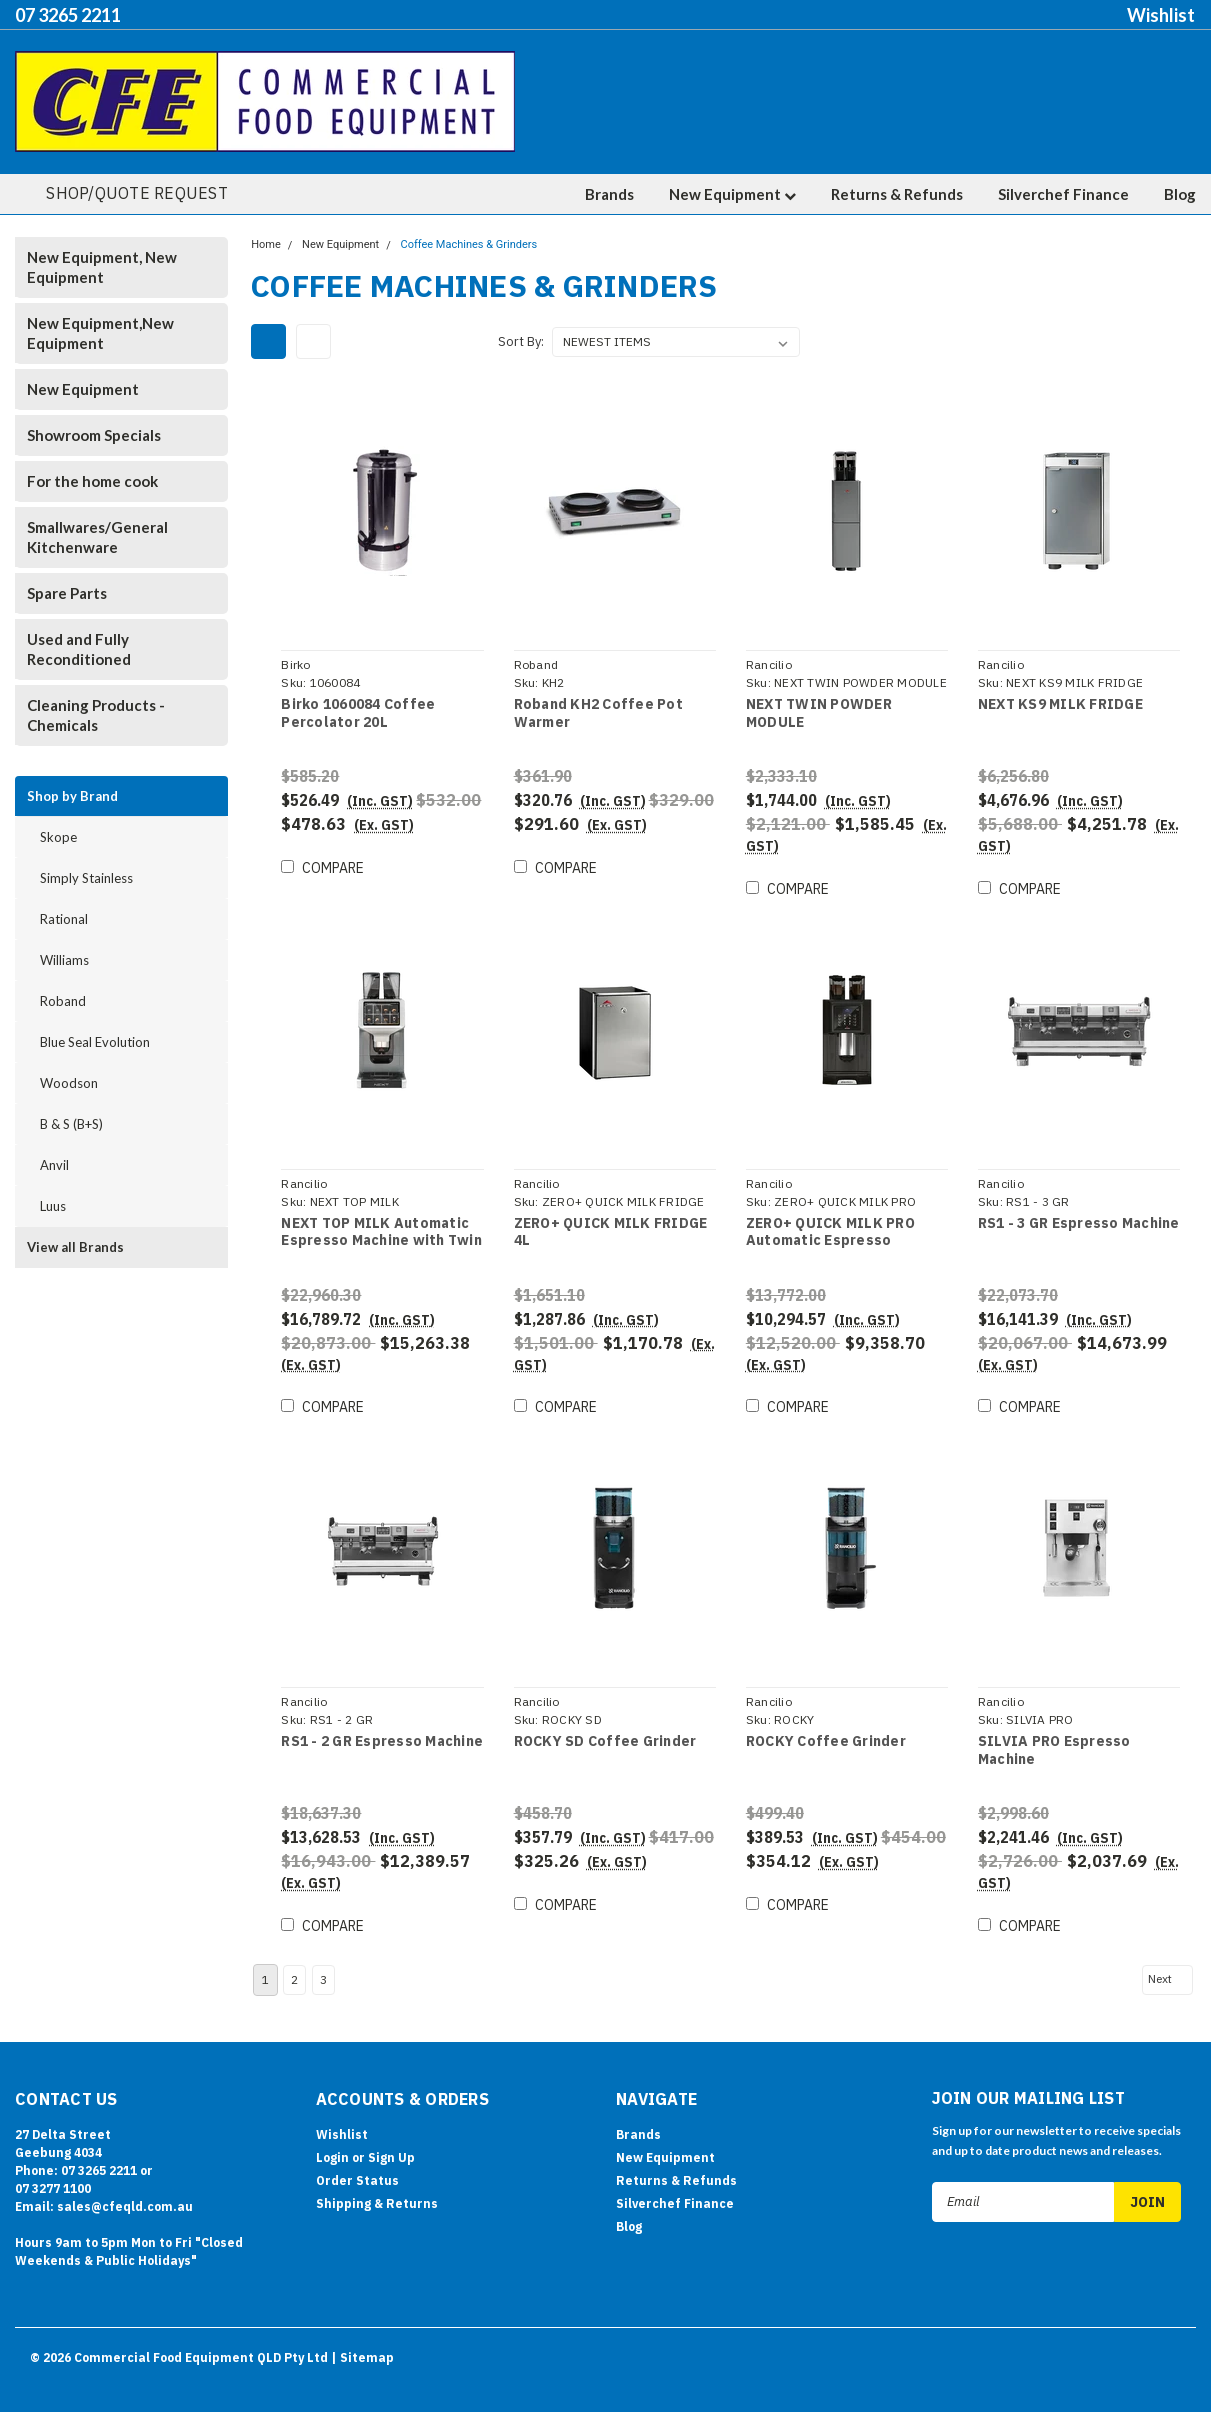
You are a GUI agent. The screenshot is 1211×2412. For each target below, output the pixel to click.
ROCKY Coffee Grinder (825, 1724)
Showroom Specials (94, 435)
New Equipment (732, 194)
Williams (64, 960)
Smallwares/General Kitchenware (97, 537)
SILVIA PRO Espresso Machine (1053, 1733)
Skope (58, 837)
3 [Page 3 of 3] (323, 1953)
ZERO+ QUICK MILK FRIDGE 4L (609, 1223)
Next (1168, 1953)
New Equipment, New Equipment (102, 267)
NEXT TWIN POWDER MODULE (818, 713)
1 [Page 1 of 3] (265, 1953)
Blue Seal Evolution (95, 1042)
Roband (63, 1001)
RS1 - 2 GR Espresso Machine (381, 1724)
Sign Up (391, 2131)
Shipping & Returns (377, 2177)
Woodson (69, 1083)
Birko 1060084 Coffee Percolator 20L (357, 713)
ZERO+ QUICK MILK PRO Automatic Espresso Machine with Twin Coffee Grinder (837, 1223)
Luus (53, 1206)
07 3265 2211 (68, 15)
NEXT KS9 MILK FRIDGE (1059, 704)
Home (266, 244)
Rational (64, 919)
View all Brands (75, 1247)
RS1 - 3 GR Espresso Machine (1078, 1214)
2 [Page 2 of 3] (294, 1953)
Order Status (357, 2154)
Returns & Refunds (897, 194)
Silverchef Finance (1063, 194)
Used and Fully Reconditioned (79, 649)
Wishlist (1161, 15)
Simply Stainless (86, 878)
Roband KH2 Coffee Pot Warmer (596, 713)
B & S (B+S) (71, 1124)
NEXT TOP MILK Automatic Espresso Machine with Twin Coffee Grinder (380, 1223)
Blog (1180, 194)
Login (332, 2131)
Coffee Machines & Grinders (469, 244)
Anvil (54, 1165)
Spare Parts (67, 593)
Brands (609, 194)
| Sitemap (362, 2331)
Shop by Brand (72, 796)
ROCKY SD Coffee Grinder (603, 1724)
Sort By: (521, 341)
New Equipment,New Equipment (100, 333)
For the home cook (92, 481)
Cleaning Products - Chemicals (96, 715)
